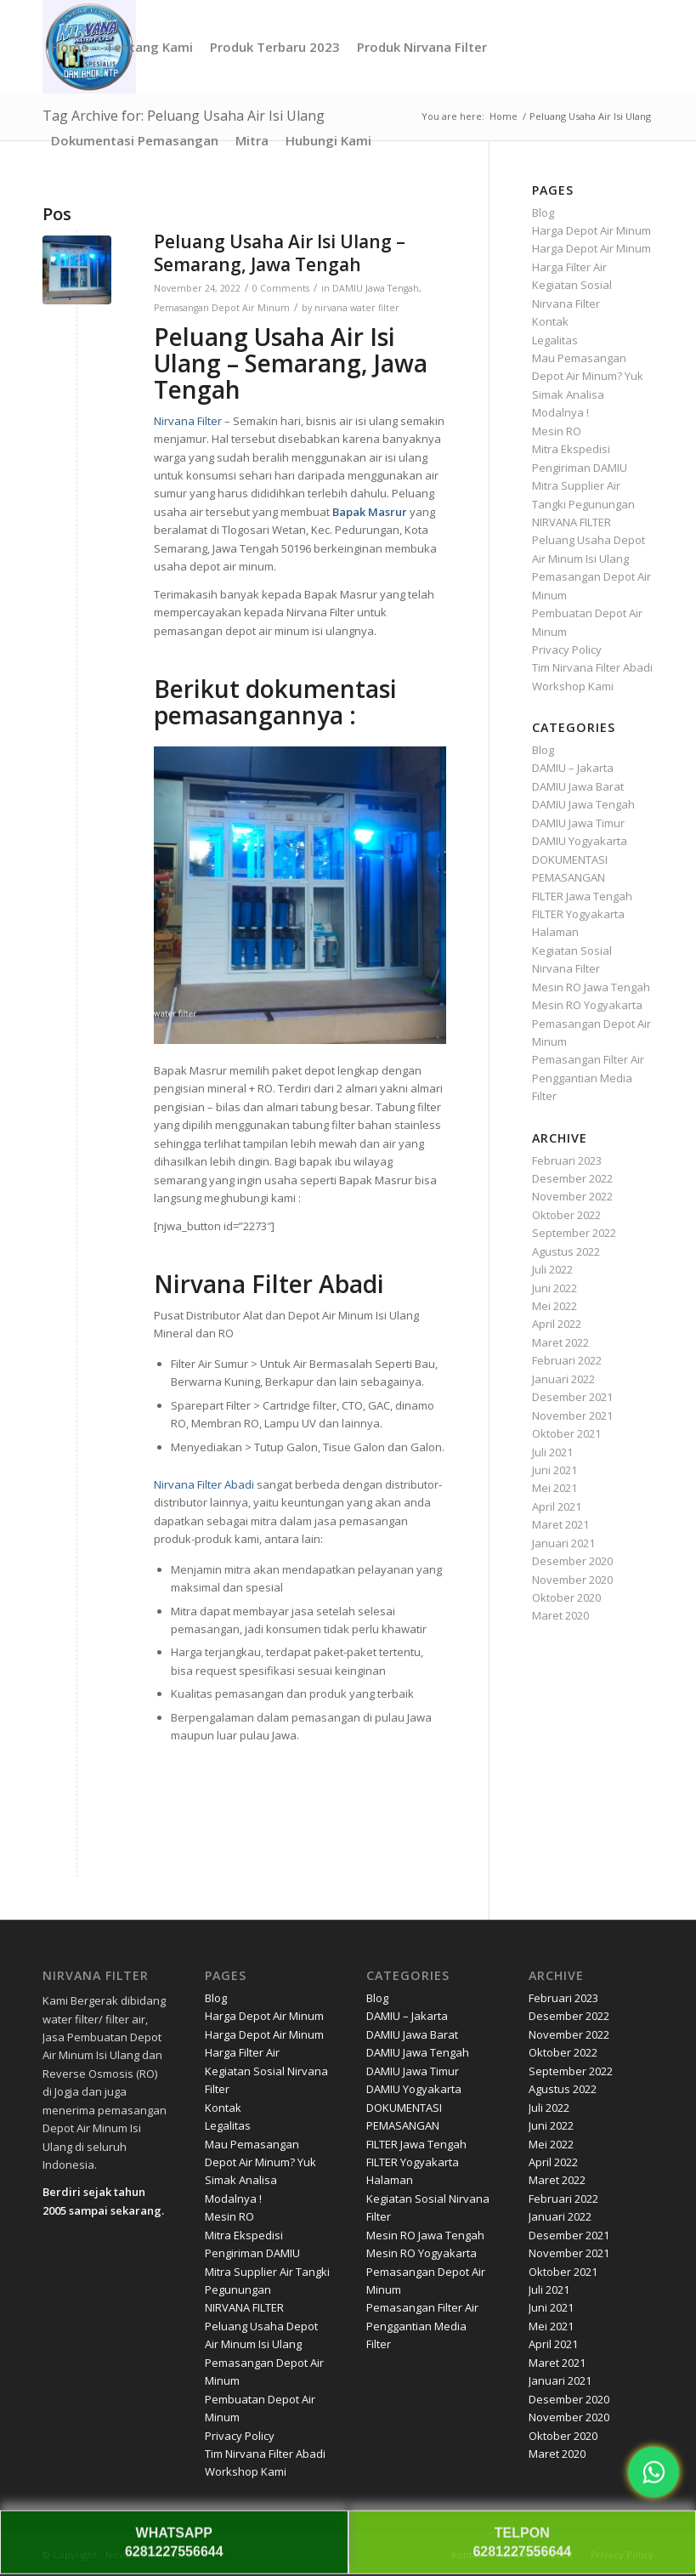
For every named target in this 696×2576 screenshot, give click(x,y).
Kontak (550, 321)
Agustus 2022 (566, 1251)
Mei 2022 (554, 1306)
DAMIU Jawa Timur (578, 823)
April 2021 (556, 1506)
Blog (543, 212)
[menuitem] (69, 47)
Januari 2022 (563, 1379)
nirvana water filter (356, 308)
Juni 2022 (554, 1288)
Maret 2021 (560, 1524)
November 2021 (572, 1415)
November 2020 (572, 1579)
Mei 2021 (554, 1487)
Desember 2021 (572, 1396)
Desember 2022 (572, 1178)
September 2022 (574, 1232)
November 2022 (572, 1196)
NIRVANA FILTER (571, 522)
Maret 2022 (560, 1342)
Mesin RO (556, 431)
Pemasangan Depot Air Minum (222, 308)
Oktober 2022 (566, 1215)
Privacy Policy (567, 649)
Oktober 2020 (566, 1597)
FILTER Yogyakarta (578, 914)
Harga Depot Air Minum (591, 230)
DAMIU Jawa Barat (578, 786)
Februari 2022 (567, 1360)
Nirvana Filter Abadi (204, 1484)
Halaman (555, 931)
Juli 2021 (552, 1452)
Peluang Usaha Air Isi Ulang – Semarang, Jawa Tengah (279, 253)
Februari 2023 (567, 1160)
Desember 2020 (572, 1561)
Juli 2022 (552, 1269)
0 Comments (280, 288)
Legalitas (555, 340)
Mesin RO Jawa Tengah (591, 987)
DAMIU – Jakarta (573, 767)
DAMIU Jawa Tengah (375, 288)
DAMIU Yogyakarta (579, 840)
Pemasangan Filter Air (588, 1059)
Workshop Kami (573, 686)
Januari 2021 (563, 1543)
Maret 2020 (560, 1615)
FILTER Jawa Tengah (582, 896)
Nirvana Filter (188, 420)
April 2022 (556, 1323)
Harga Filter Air (569, 267)
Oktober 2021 (566, 1433)
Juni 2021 (554, 1470)
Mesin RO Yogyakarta (587, 1005)
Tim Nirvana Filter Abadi (592, 667)
